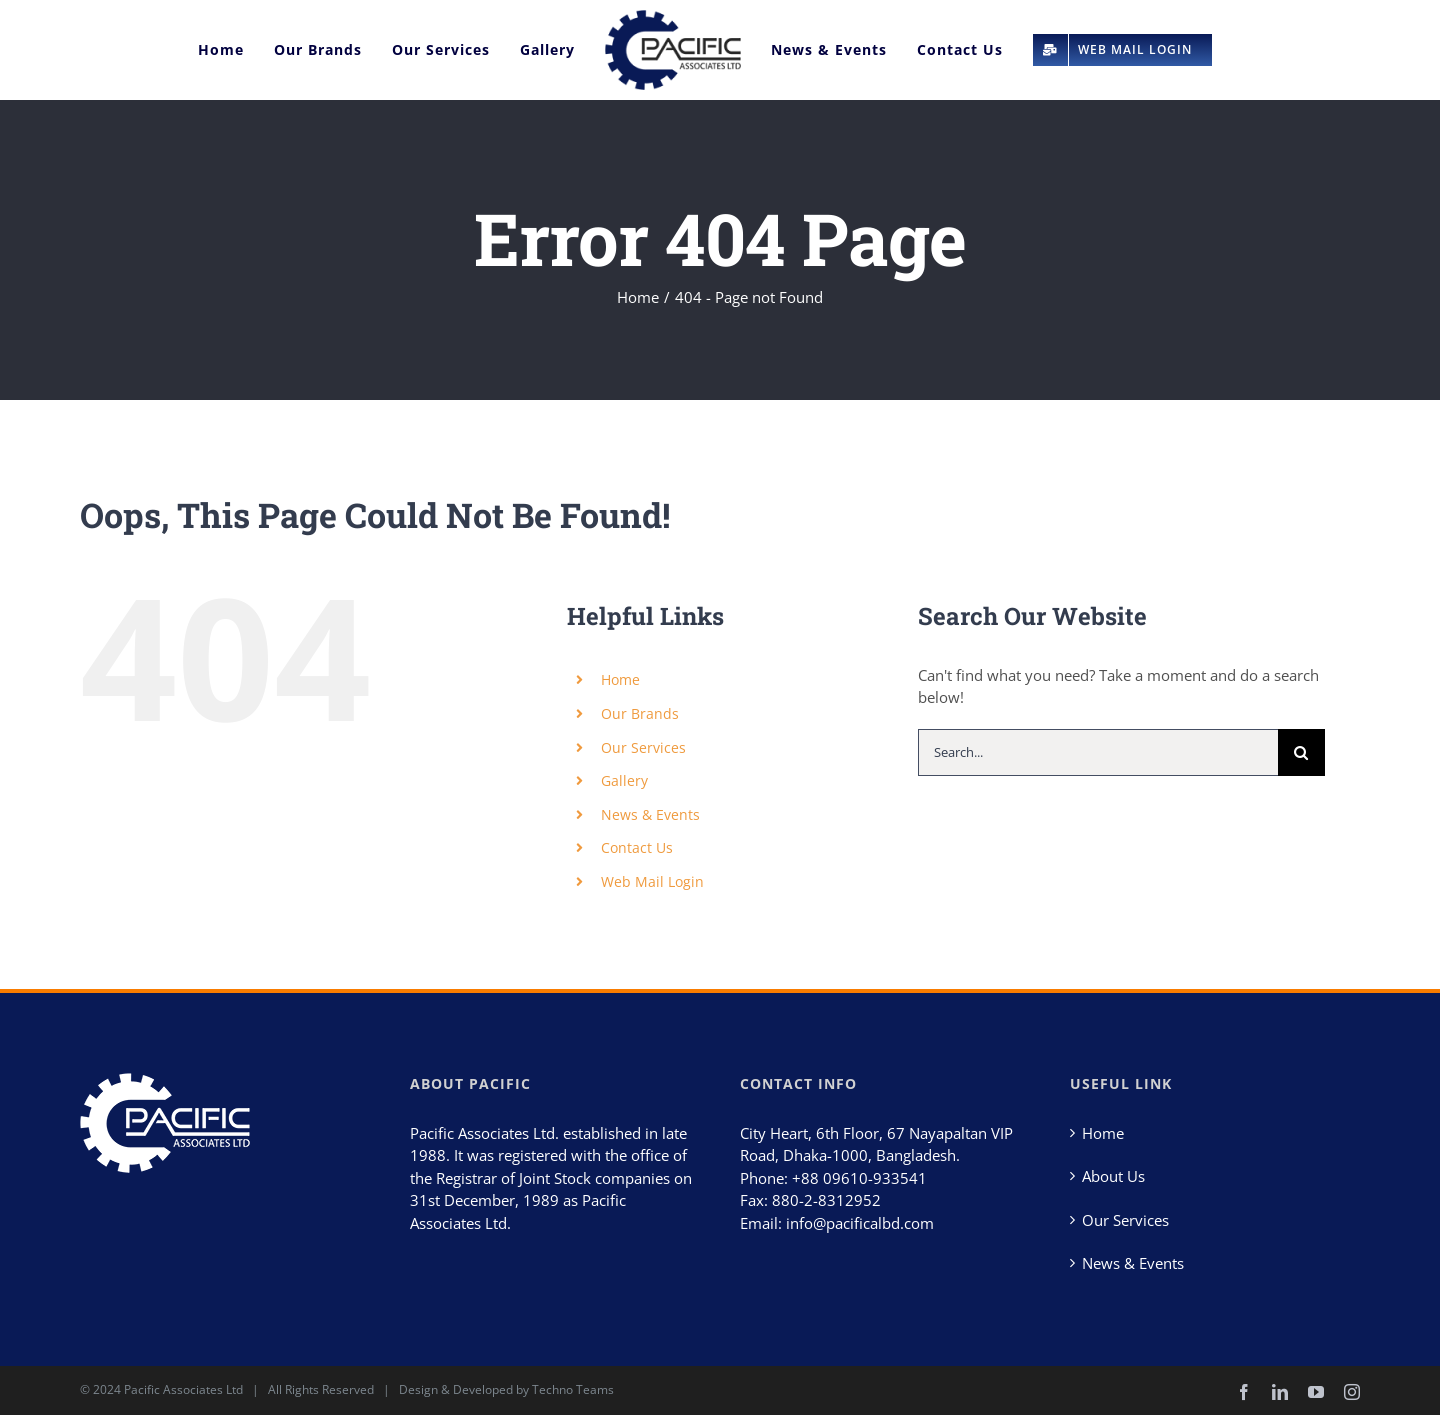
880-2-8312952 (826, 1201)
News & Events (650, 814)
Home (620, 679)
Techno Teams (573, 1389)
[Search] (1301, 752)
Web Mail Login (652, 881)
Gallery (624, 780)
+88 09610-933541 (859, 1178)
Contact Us (637, 847)
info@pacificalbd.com (860, 1223)
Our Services (643, 747)
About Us (1113, 1177)
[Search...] (1098, 752)
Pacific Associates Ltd (183, 1389)
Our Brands (640, 713)
